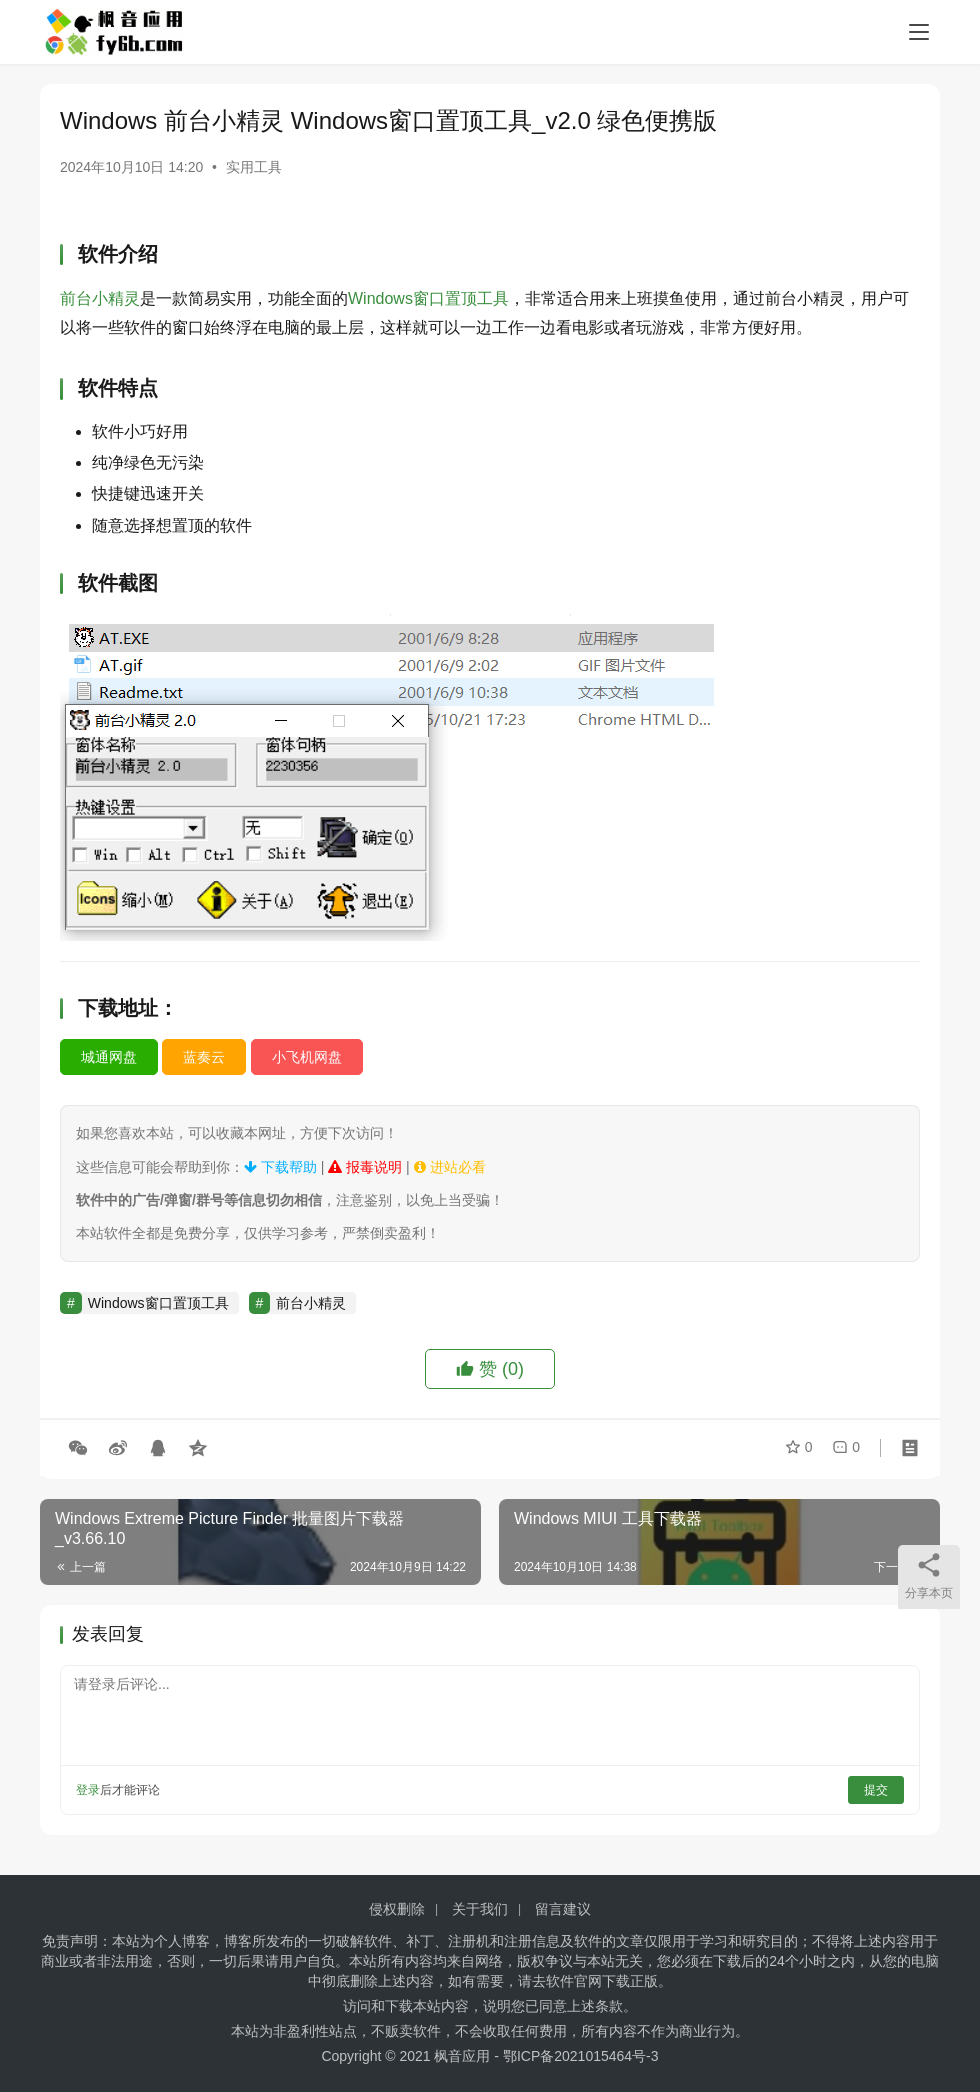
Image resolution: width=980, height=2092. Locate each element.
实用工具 (254, 167)
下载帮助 (280, 1167)
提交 (876, 1790)
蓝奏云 (204, 1057)
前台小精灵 (100, 298)
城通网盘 (109, 1057)
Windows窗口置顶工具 (428, 298)
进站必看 (450, 1167)
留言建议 (563, 1909)
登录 (88, 1790)
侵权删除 (397, 1909)
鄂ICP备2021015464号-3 (581, 2056)
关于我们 (480, 1909)
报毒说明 (365, 1167)
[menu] (919, 32)
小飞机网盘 (307, 1057)
